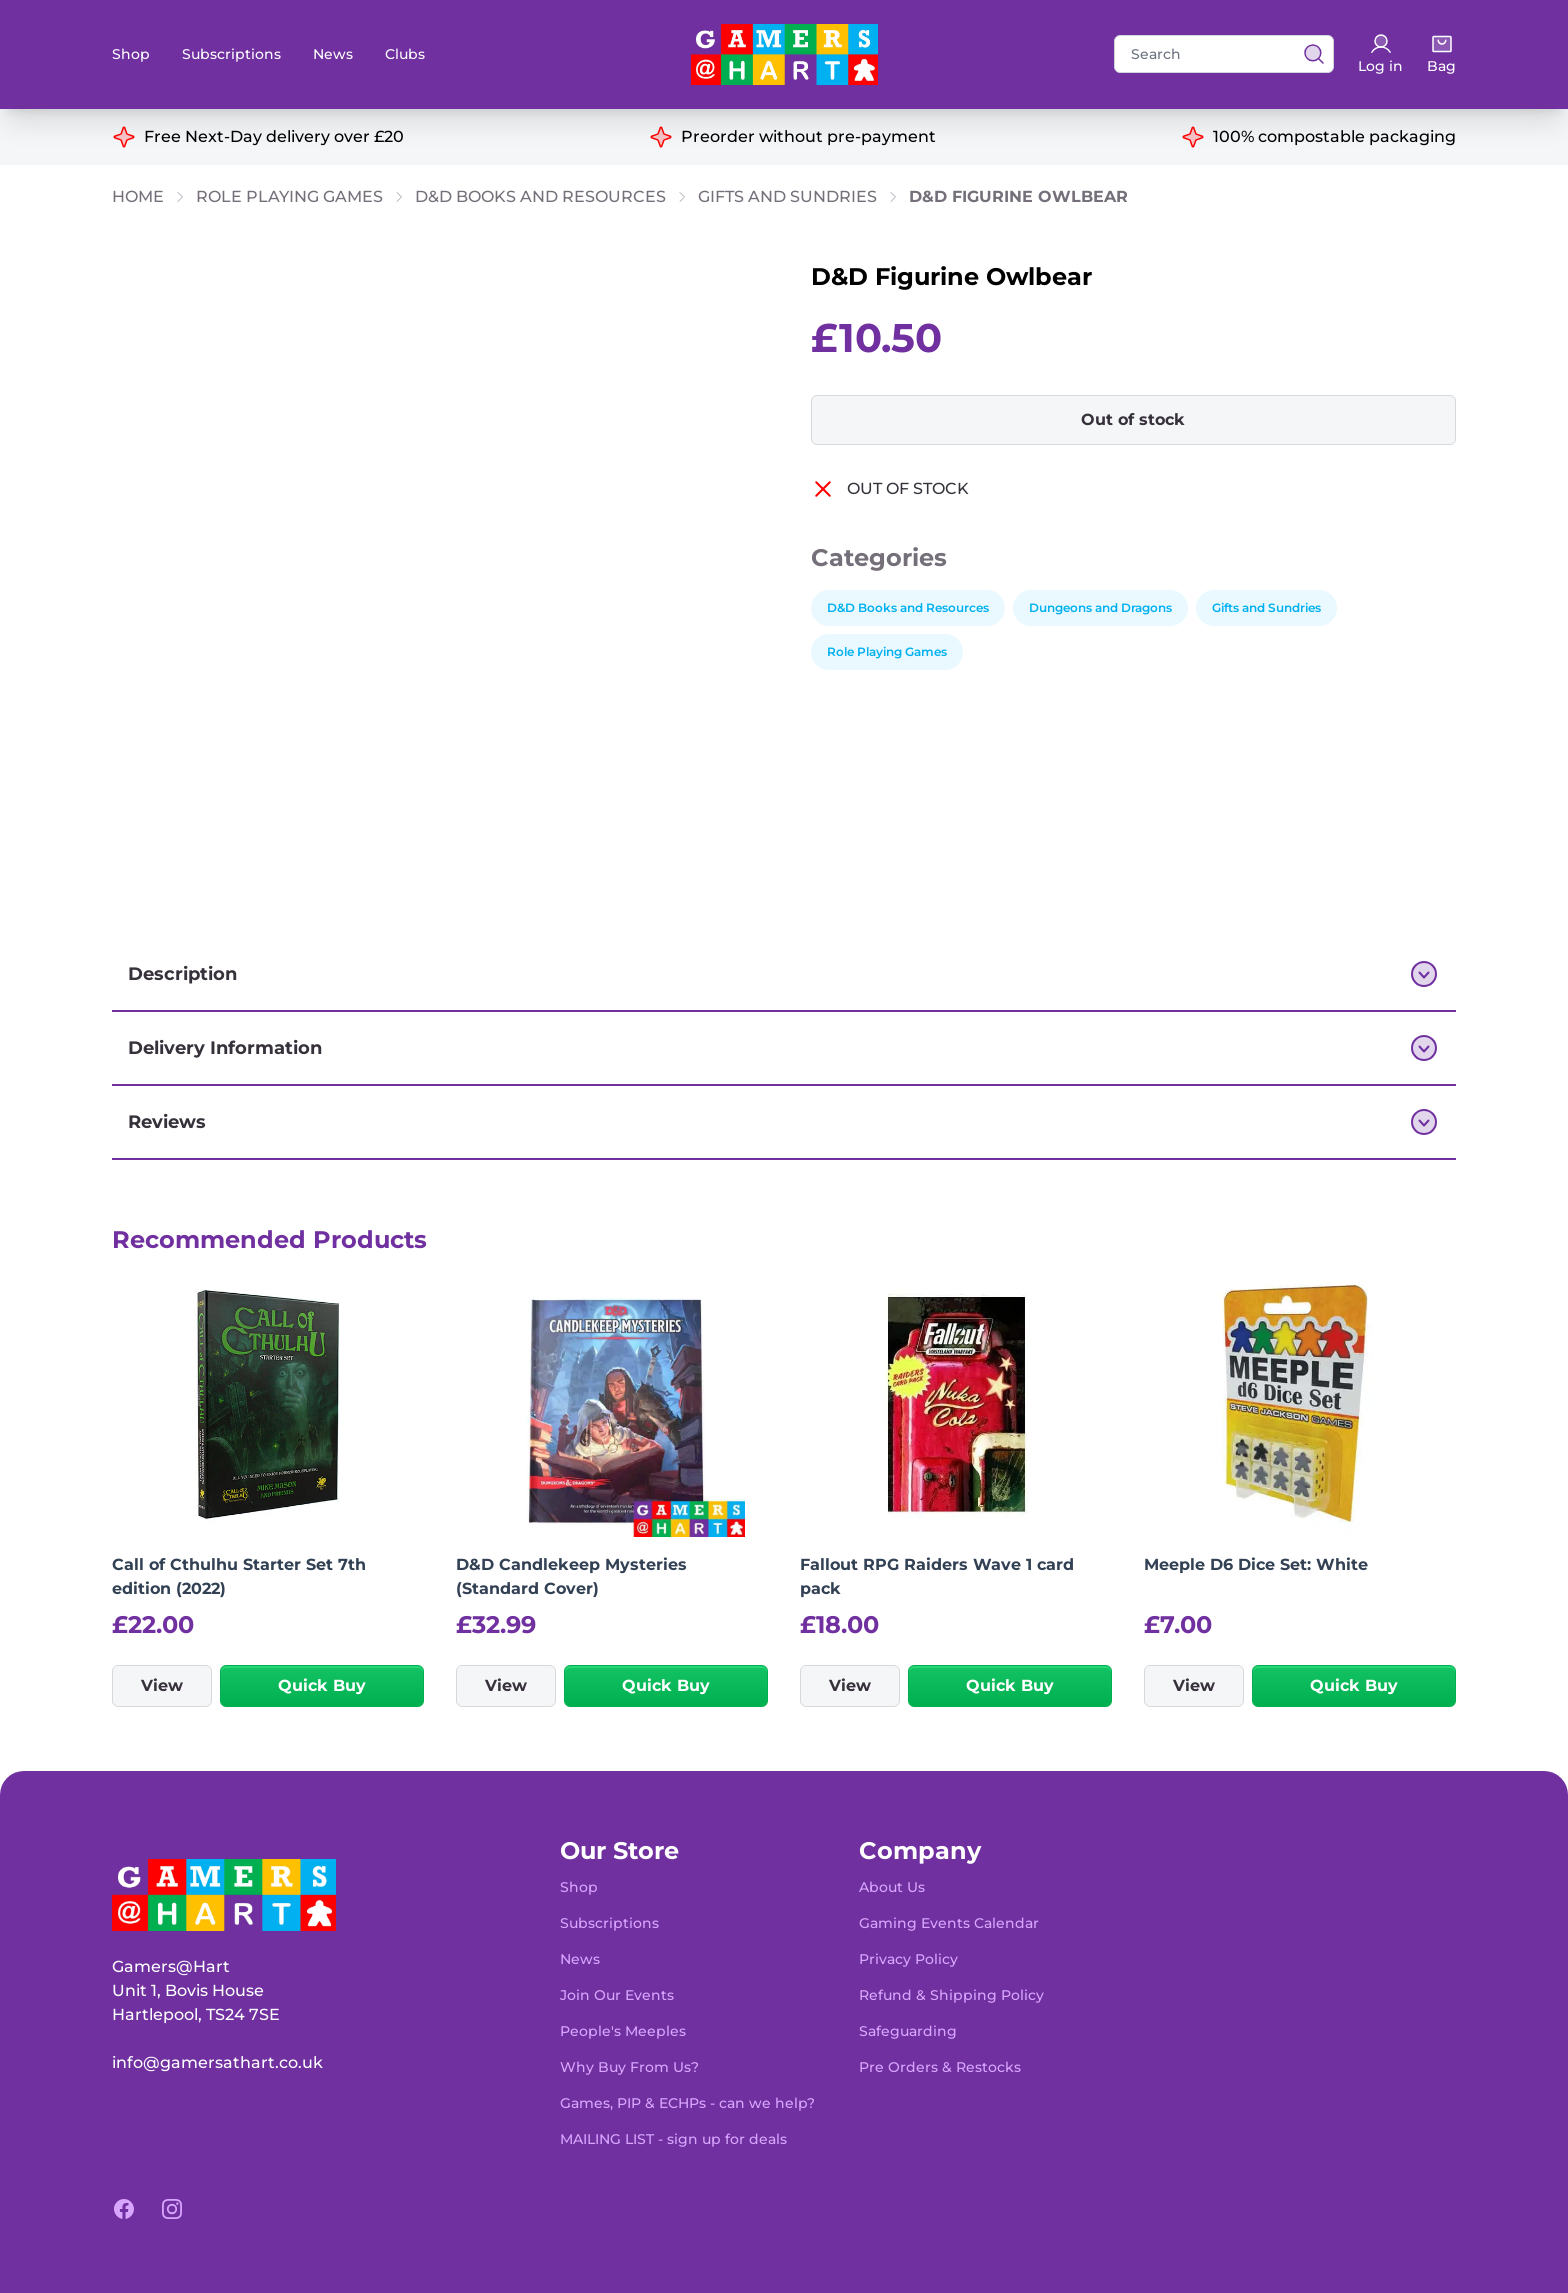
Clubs (405, 54)
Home (138, 196)
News (333, 54)
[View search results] (1308, 54)
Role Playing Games (289, 196)
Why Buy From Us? (629, 2067)
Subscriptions (231, 54)
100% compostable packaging (1334, 136)
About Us (892, 1887)
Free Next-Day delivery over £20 (274, 136)
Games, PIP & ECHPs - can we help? (687, 2103)
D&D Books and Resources (540, 196)
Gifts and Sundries (787, 196)
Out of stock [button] (1133, 419)
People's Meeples (623, 2031)
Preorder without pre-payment (808, 136)
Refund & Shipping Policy (951, 1995)
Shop (131, 54)
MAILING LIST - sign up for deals (673, 2139)
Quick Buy (322, 1685)
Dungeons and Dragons (1100, 607)
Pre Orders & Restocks (940, 2067)
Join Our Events (617, 1995)
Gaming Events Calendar (949, 1923)
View (162, 1685)
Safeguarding (908, 2031)
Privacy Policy (908, 1959)
